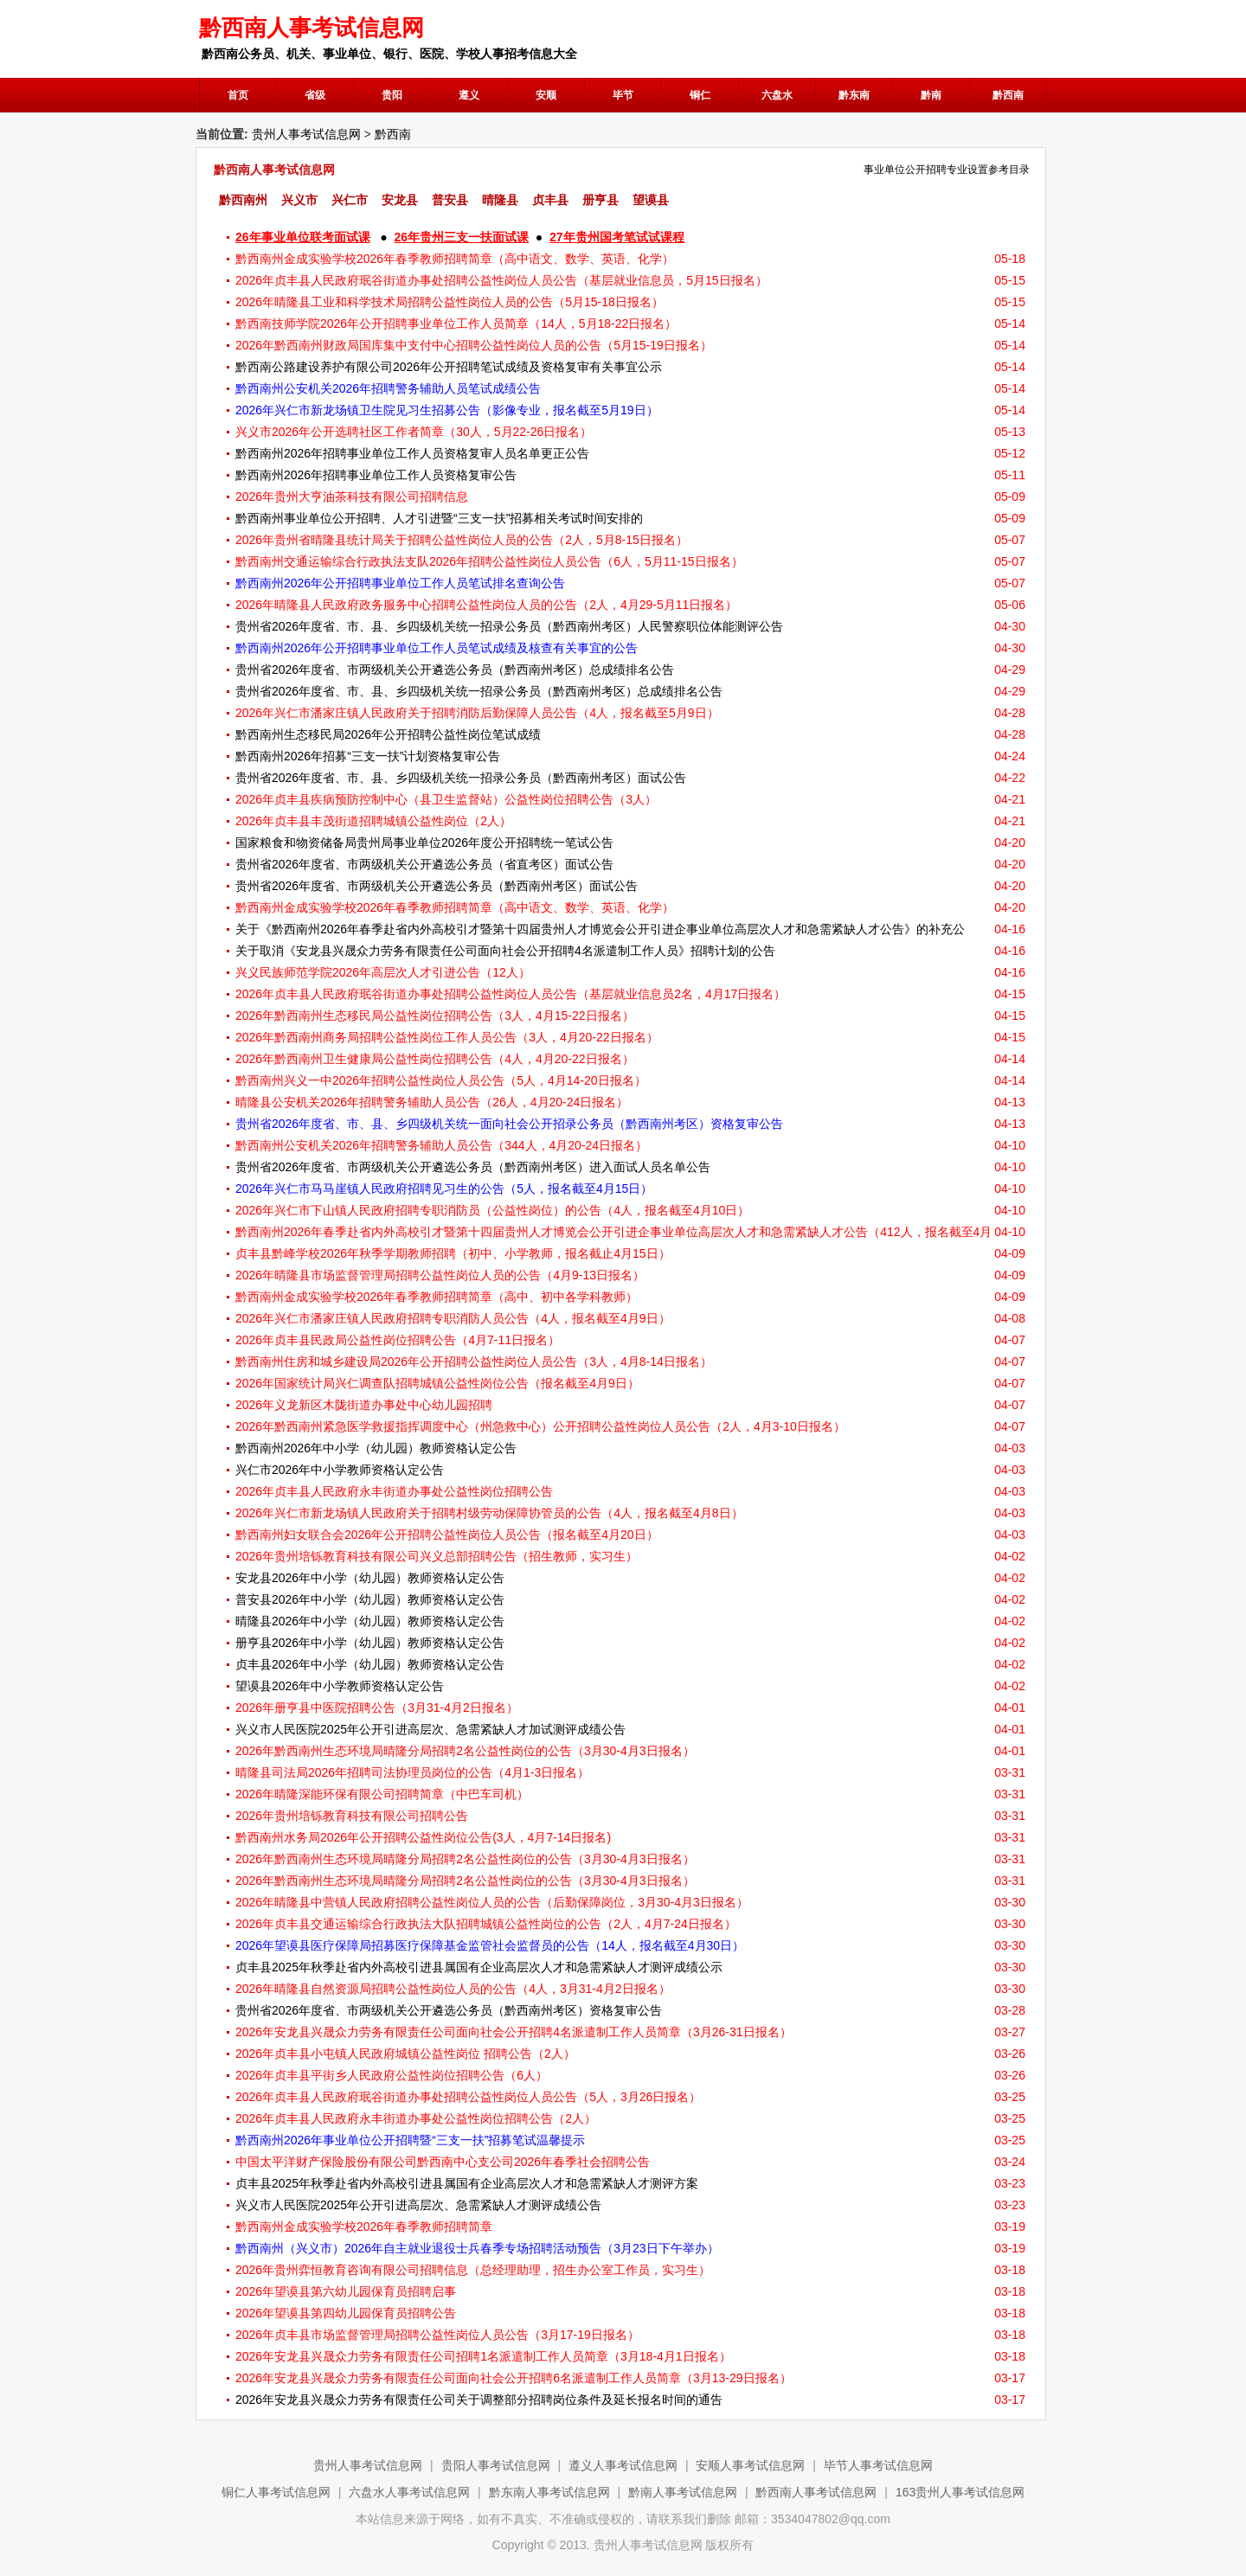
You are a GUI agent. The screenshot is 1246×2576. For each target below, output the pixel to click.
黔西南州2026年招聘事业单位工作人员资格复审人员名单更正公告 (412, 453)
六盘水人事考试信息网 (409, 2492)
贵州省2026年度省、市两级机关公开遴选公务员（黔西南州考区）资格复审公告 (448, 2010)
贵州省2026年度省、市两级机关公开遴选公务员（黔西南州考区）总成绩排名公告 (454, 669)
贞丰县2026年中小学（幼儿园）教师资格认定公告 (369, 1664)
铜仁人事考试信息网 (276, 2492)
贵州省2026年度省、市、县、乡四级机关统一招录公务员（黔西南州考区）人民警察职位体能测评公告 (509, 626)
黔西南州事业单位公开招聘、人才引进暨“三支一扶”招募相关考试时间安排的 (439, 518)
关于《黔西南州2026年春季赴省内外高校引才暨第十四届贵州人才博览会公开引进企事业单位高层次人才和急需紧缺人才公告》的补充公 (600, 929)
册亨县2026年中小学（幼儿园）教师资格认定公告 (369, 1643)
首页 (238, 95)
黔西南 (393, 134)
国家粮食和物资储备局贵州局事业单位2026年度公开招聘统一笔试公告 (424, 842)
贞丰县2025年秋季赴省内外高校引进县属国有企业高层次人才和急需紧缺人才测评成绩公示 (479, 1967)
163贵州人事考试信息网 (960, 2492)
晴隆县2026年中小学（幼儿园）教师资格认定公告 (369, 1621)
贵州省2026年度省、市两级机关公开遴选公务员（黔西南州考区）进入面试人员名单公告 (472, 1167)
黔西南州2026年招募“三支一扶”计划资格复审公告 (367, 756)
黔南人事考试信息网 (682, 2492)
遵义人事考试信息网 (623, 2465)
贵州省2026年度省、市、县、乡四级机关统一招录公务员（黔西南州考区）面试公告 (460, 778)
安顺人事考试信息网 (750, 2465)
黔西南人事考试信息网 (816, 2492)
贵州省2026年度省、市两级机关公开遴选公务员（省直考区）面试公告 (424, 864)
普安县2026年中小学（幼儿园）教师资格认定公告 (369, 1599)
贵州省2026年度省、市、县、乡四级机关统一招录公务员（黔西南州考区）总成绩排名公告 (479, 691)
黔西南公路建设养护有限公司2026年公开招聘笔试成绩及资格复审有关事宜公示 (448, 367)
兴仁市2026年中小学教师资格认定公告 (339, 1470)
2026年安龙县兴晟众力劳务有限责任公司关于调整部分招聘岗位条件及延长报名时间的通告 (479, 2399)
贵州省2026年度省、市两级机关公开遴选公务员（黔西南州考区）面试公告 (436, 886)
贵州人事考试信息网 (306, 134)
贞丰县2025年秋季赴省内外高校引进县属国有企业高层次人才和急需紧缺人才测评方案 (466, 2183)
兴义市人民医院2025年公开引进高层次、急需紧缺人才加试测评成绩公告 (430, 1729)
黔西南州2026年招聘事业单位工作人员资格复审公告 (376, 475)
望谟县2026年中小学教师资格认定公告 (339, 1686)
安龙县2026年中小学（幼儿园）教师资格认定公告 (369, 1578)
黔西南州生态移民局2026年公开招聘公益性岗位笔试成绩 (388, 734)
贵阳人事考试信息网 (495, 2465)
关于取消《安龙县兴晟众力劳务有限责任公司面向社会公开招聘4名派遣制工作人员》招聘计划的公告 (505, 951)
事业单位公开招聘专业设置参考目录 (947, 169)
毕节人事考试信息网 (878, 2465)
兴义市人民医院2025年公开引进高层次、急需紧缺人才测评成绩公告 (418, 2205)
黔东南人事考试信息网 (549, 2492)
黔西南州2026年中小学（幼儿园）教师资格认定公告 (376, 1448)
